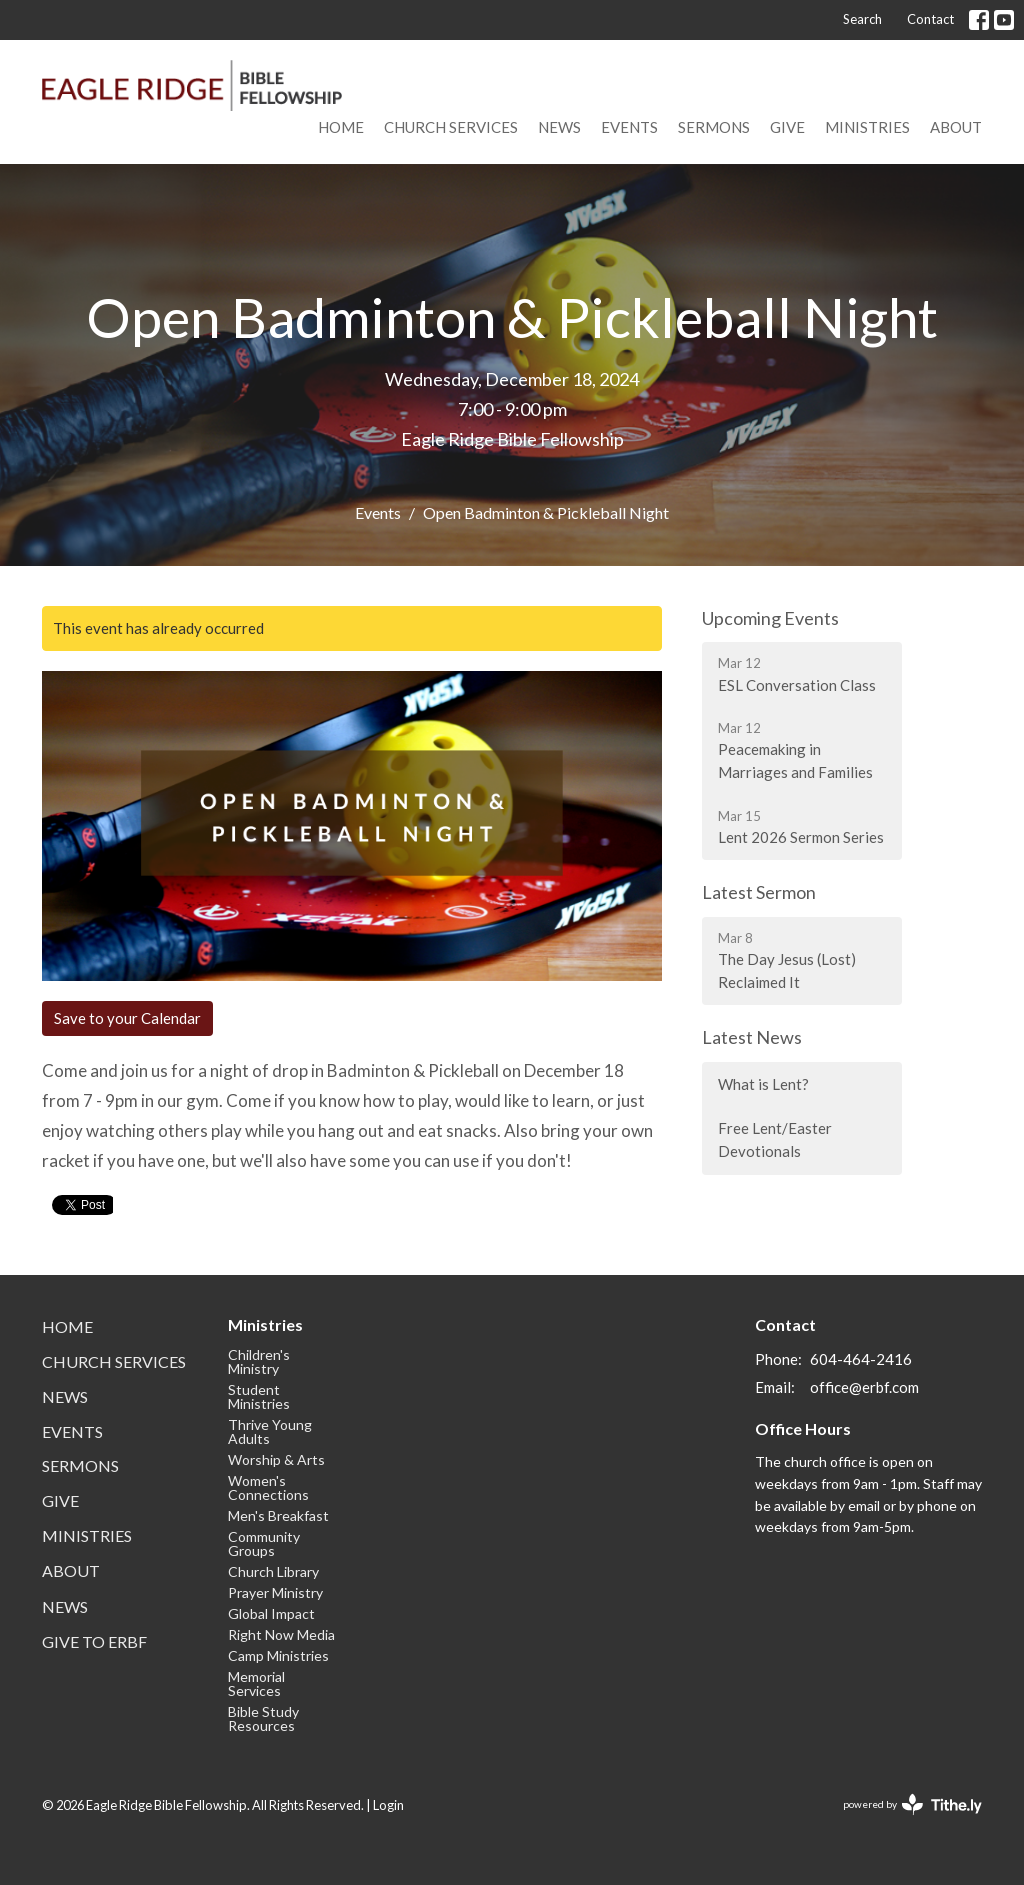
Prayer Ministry (275, 1592)
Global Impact (271, 1613)
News (559, 127)
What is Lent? (763, 1084)
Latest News (752, 1037)
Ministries (867, 127)
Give (787, 127)
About (956, 127)
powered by (912, 1804)
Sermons (714, 127)
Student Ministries (259, 1396)
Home (341, 127)
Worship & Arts (276, 1459)
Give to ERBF (94, 1641)
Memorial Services (256, 1683)
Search (862, 19)
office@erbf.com (864, 1387)
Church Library (273, 1571)
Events (629, 127)
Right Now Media (281, 1634)
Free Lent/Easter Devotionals (775, 1139)
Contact (930, 19)
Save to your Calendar (127, 1018)
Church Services (451, 127)
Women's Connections (268, 1487)
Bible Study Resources (263, 1718)
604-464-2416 (861, 1359)
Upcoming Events (770, 618)
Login (388, 1805)
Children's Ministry (259, 1361)
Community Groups (264, 1543)
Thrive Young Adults (270, 1431)
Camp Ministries (278, 1655)
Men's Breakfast (278, 1515)
